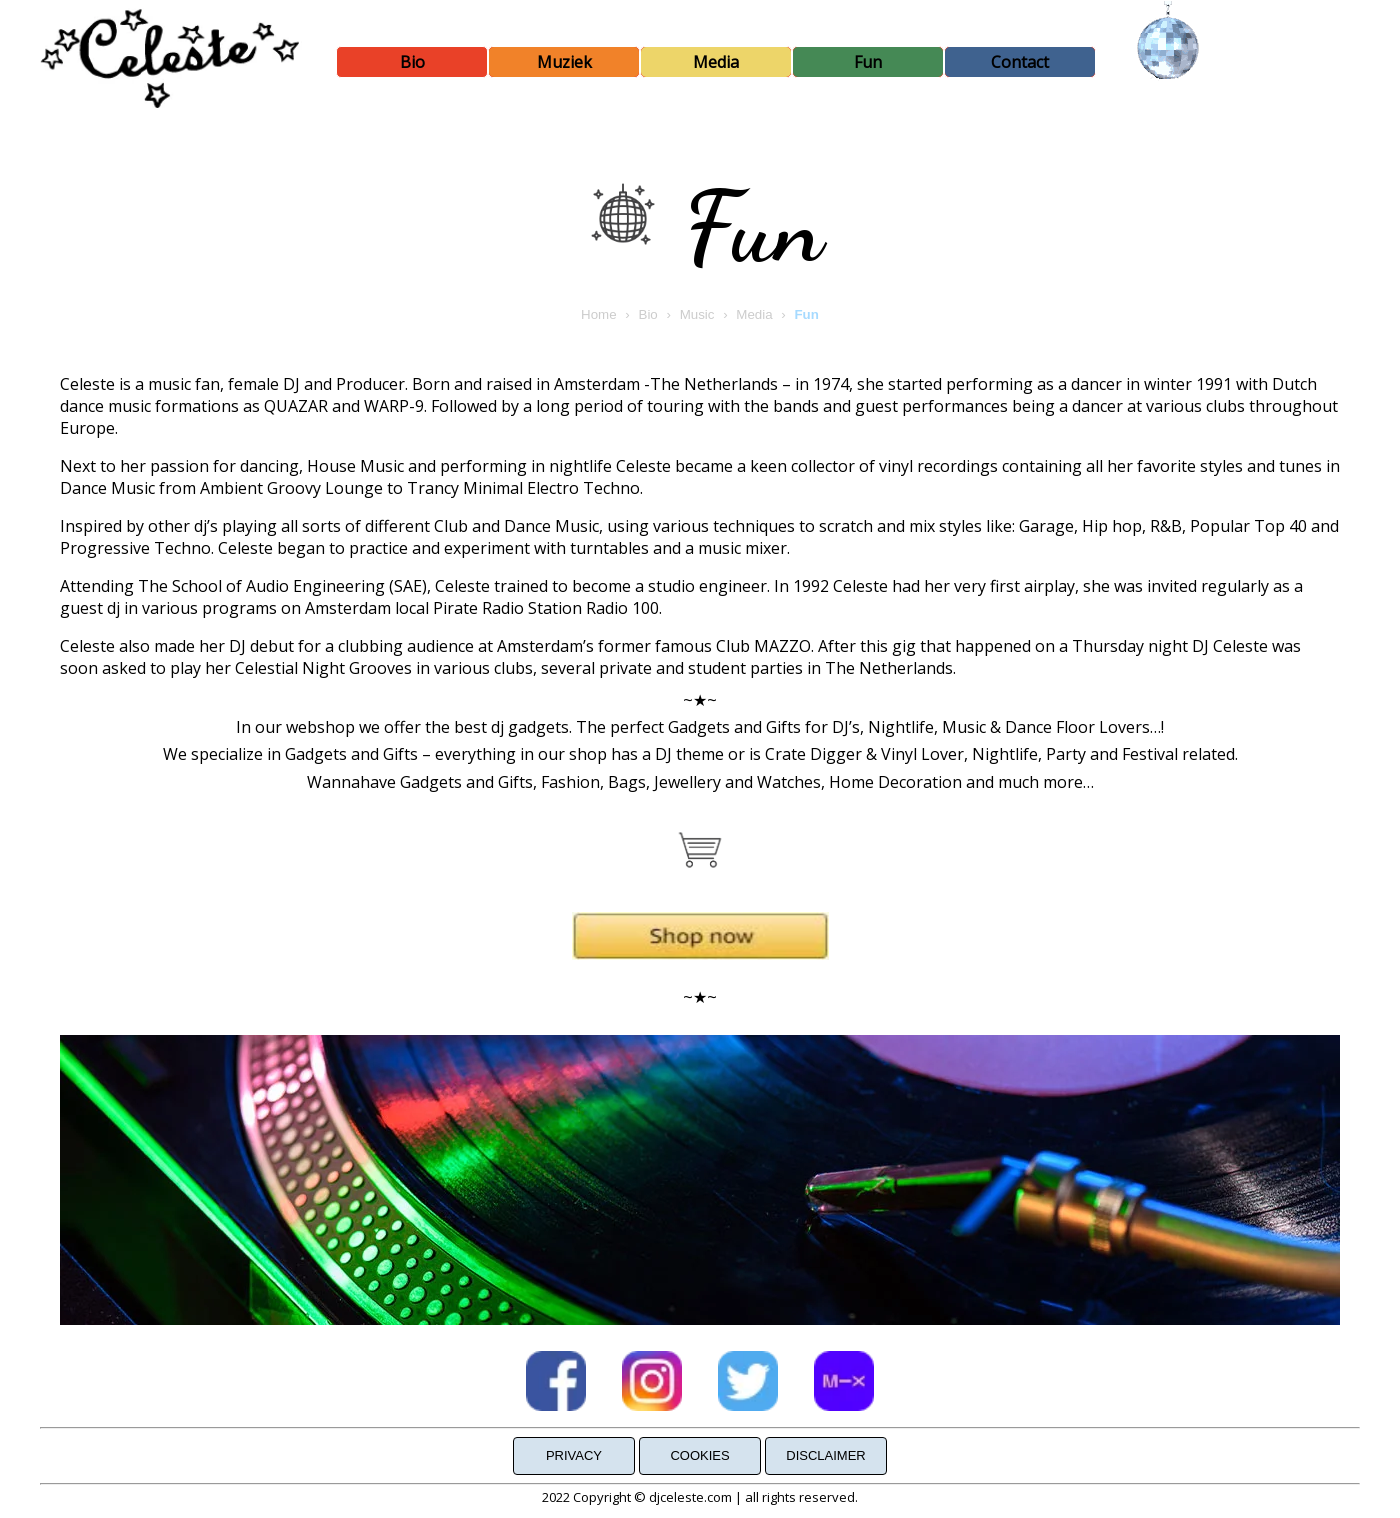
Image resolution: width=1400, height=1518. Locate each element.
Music (697, 314)
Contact (1020, 62)
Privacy (574, 1455)
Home (599, 314)
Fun (868, 62)
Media (716, 62)
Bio (412, 62)
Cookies (699, 1455)
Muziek (564, 62)
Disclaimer (825, 1455)
